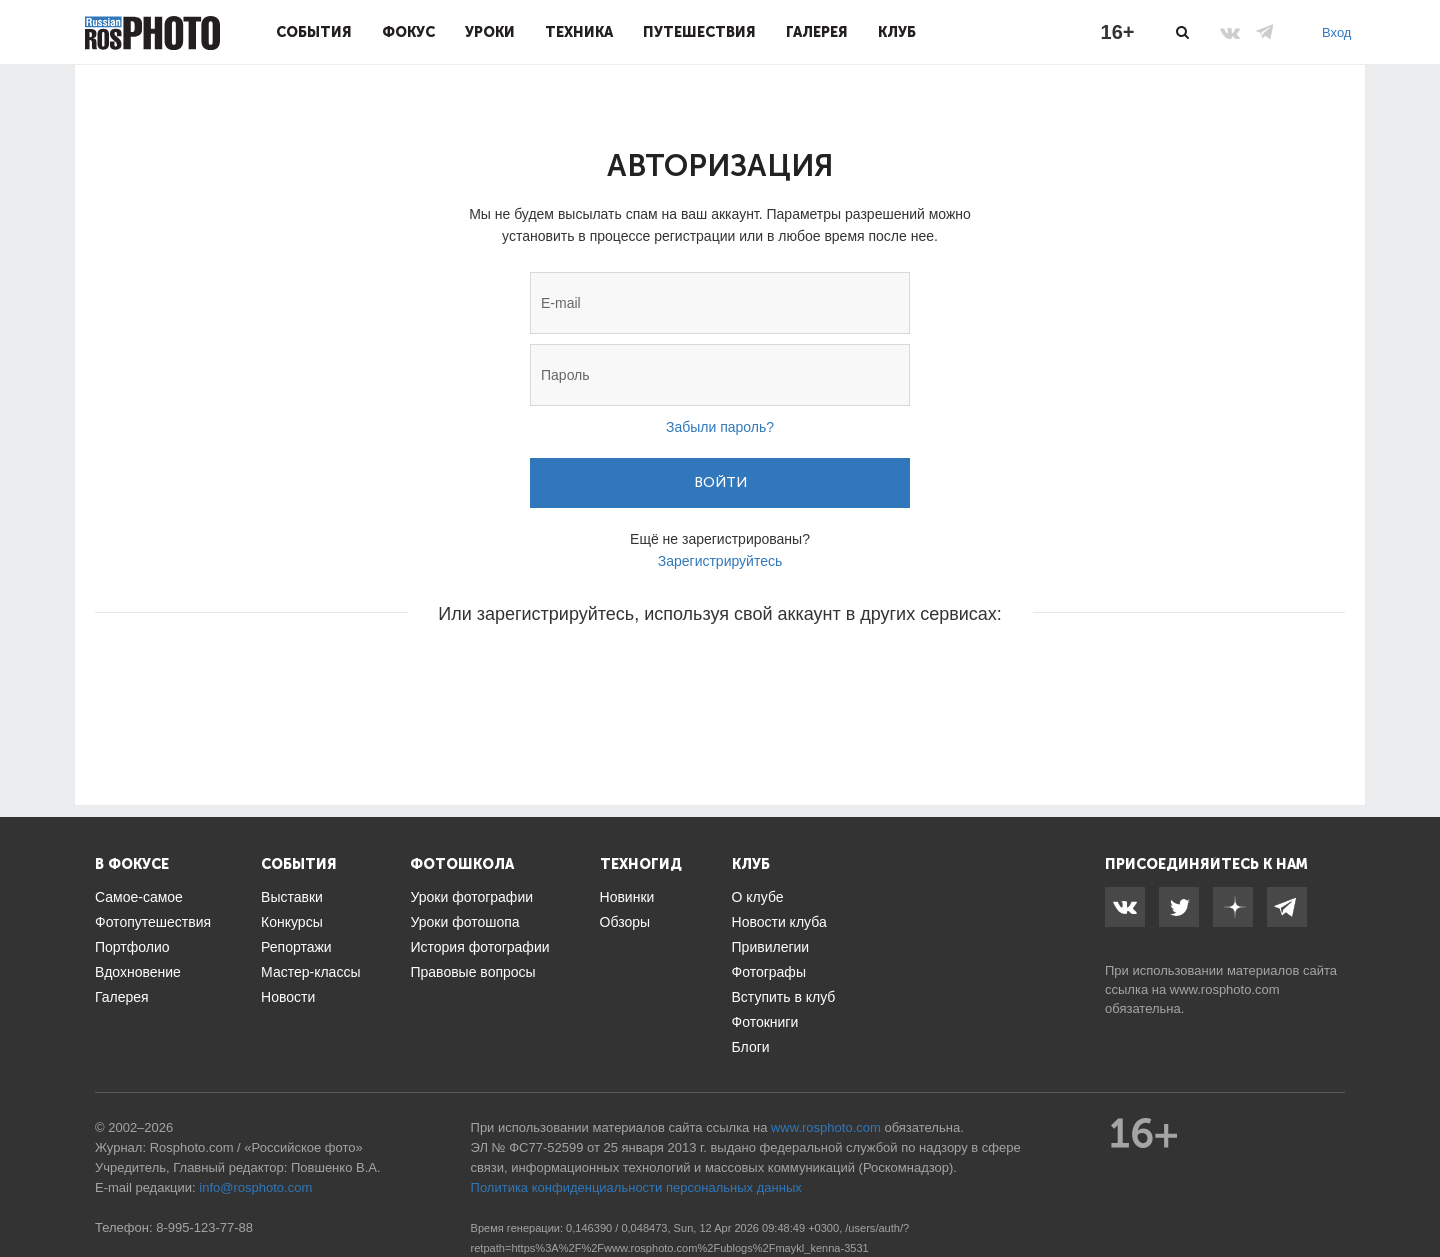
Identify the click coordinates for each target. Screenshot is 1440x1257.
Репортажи (296, 947)
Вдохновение (138, 972)
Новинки (627, 897)
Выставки (292, 897)
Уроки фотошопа (464, 922)
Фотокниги (765, 1022)
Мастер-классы (310, 972)
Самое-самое (139, 897)
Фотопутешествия (153, 922)
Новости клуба (779, 922)
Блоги (751, 1047)
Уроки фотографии (471, 897)
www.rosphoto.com (1225, 989)
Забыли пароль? (720, 427)
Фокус (408, 32)
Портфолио (132, 947)
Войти (720, 482)
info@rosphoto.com (255, 1187)
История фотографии (479, 947)
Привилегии (771, 947)
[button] (568, 674)
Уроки (490, 32)
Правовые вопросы (472, 972)
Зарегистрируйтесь (720, 561)
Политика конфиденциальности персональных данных (636, 1187)
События (314, 32)
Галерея (817, 32)
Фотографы (769, 972)
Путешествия (699, 32)
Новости (288, 997)
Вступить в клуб (784, 997)
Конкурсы (292, 922)
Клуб (897, 32)
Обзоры (625, 922)
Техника (579, 32)
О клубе (758, 897)
